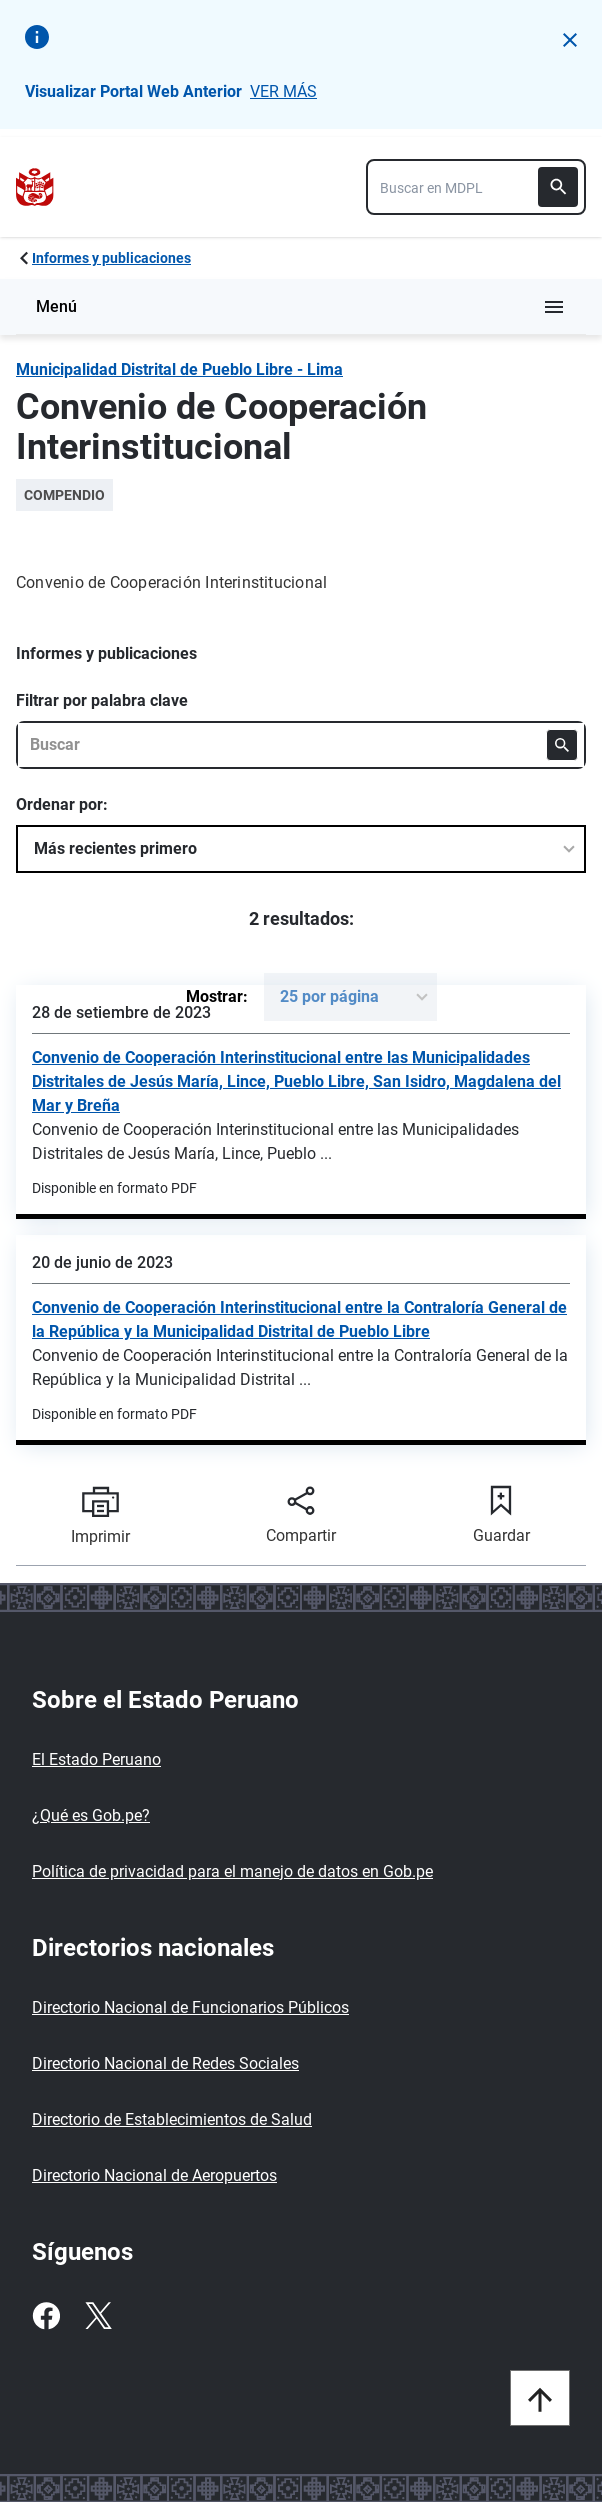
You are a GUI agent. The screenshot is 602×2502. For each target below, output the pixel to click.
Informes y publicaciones (111, 258)
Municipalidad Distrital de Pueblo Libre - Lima (179, 369)
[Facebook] (46, 2316)
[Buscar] (558, 187)
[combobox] (476, 187)
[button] (570, 40)
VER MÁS (283, 91)
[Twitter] (98, 2316)
